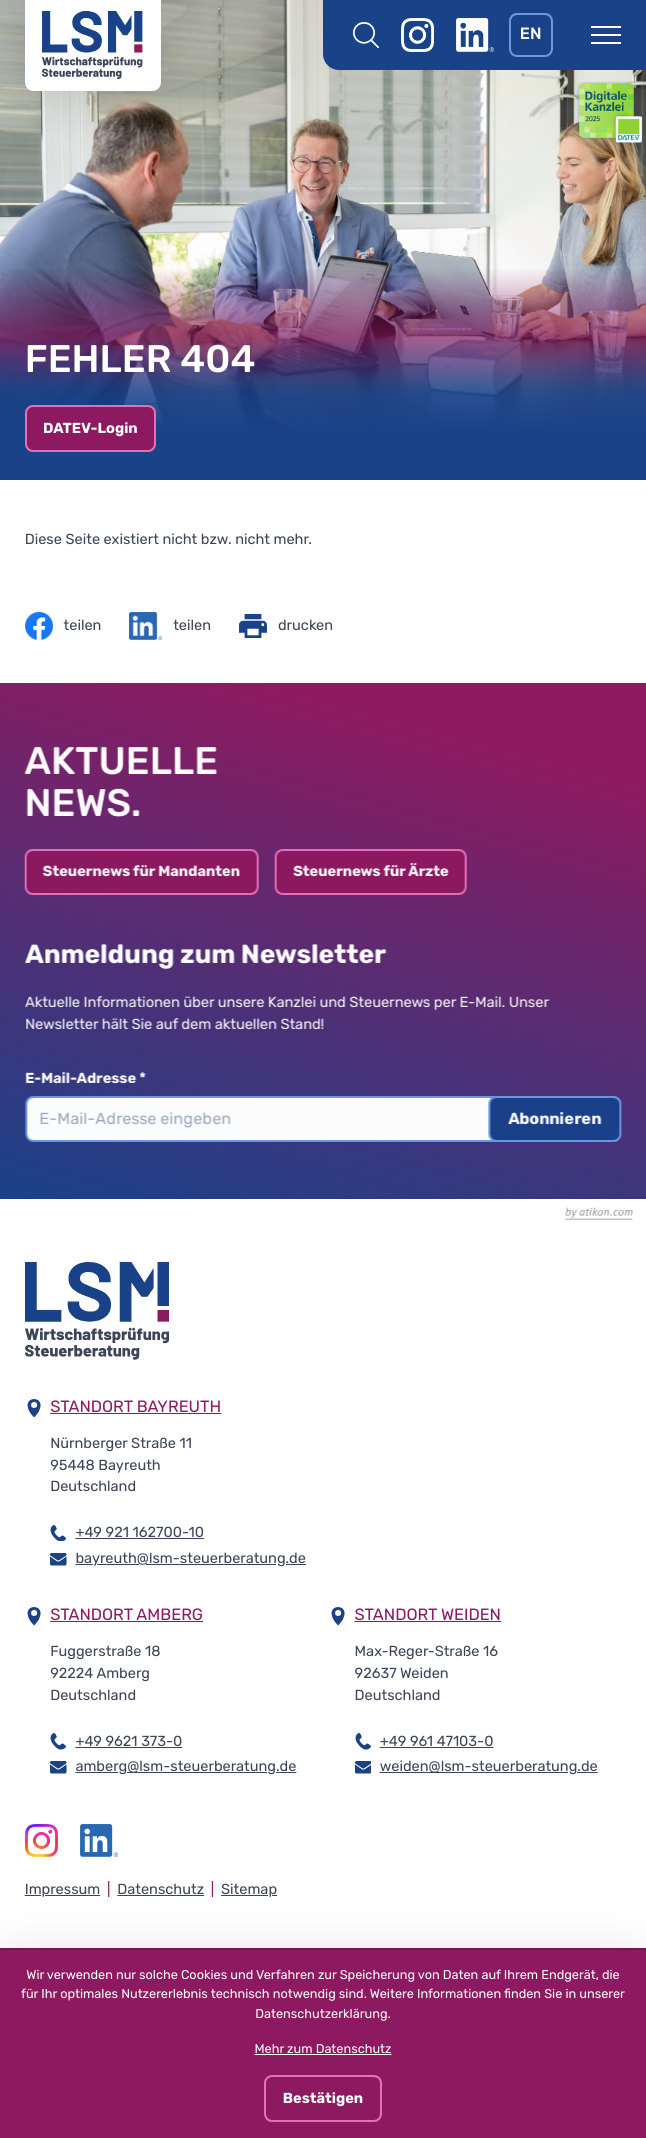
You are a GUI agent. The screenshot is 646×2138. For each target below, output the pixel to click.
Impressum (63, 1889)
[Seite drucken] (286, 626)
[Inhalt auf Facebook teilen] (63, 626)
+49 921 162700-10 (139, 1531)
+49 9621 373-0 (128, 1740)
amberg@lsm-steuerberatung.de (185, 1765)
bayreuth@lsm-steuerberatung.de (190, 1557)
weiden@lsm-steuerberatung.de (489, 1765)
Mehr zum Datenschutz (322, 2049)
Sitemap (249, 1889)
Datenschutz (160, 1889)
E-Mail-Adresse (94, 1078)
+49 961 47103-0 (437, 1740)
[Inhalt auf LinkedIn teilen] (170, 626)
